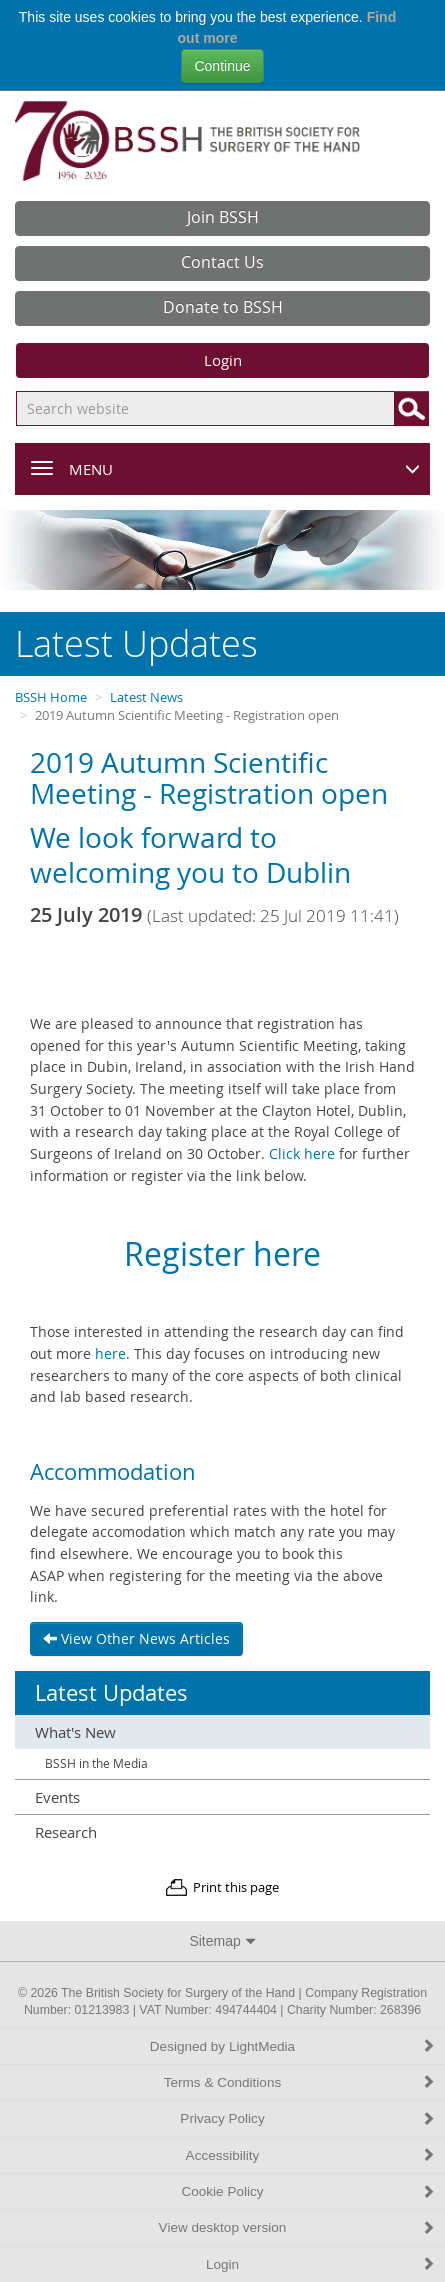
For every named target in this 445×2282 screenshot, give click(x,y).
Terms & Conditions (299, 2082)
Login (223, 360)
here (110, 1353)
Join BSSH (223, 217)
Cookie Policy (308, 2191)
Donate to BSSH (223, 307)
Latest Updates (111, 1693)
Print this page (236, 1887)
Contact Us (222, 262)
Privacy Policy (307, 2118)
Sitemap (222, 1941)
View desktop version (297, 2227)
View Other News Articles (136, 1638)
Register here (222, 1253)
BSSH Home (51, 697)
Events (57, 1797)
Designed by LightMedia (292, 2046)
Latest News (146, 697)
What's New (75, 1732)
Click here (302, 1153)
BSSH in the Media (96, 1763)
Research (66, 1832)
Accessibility (310, 2155)
